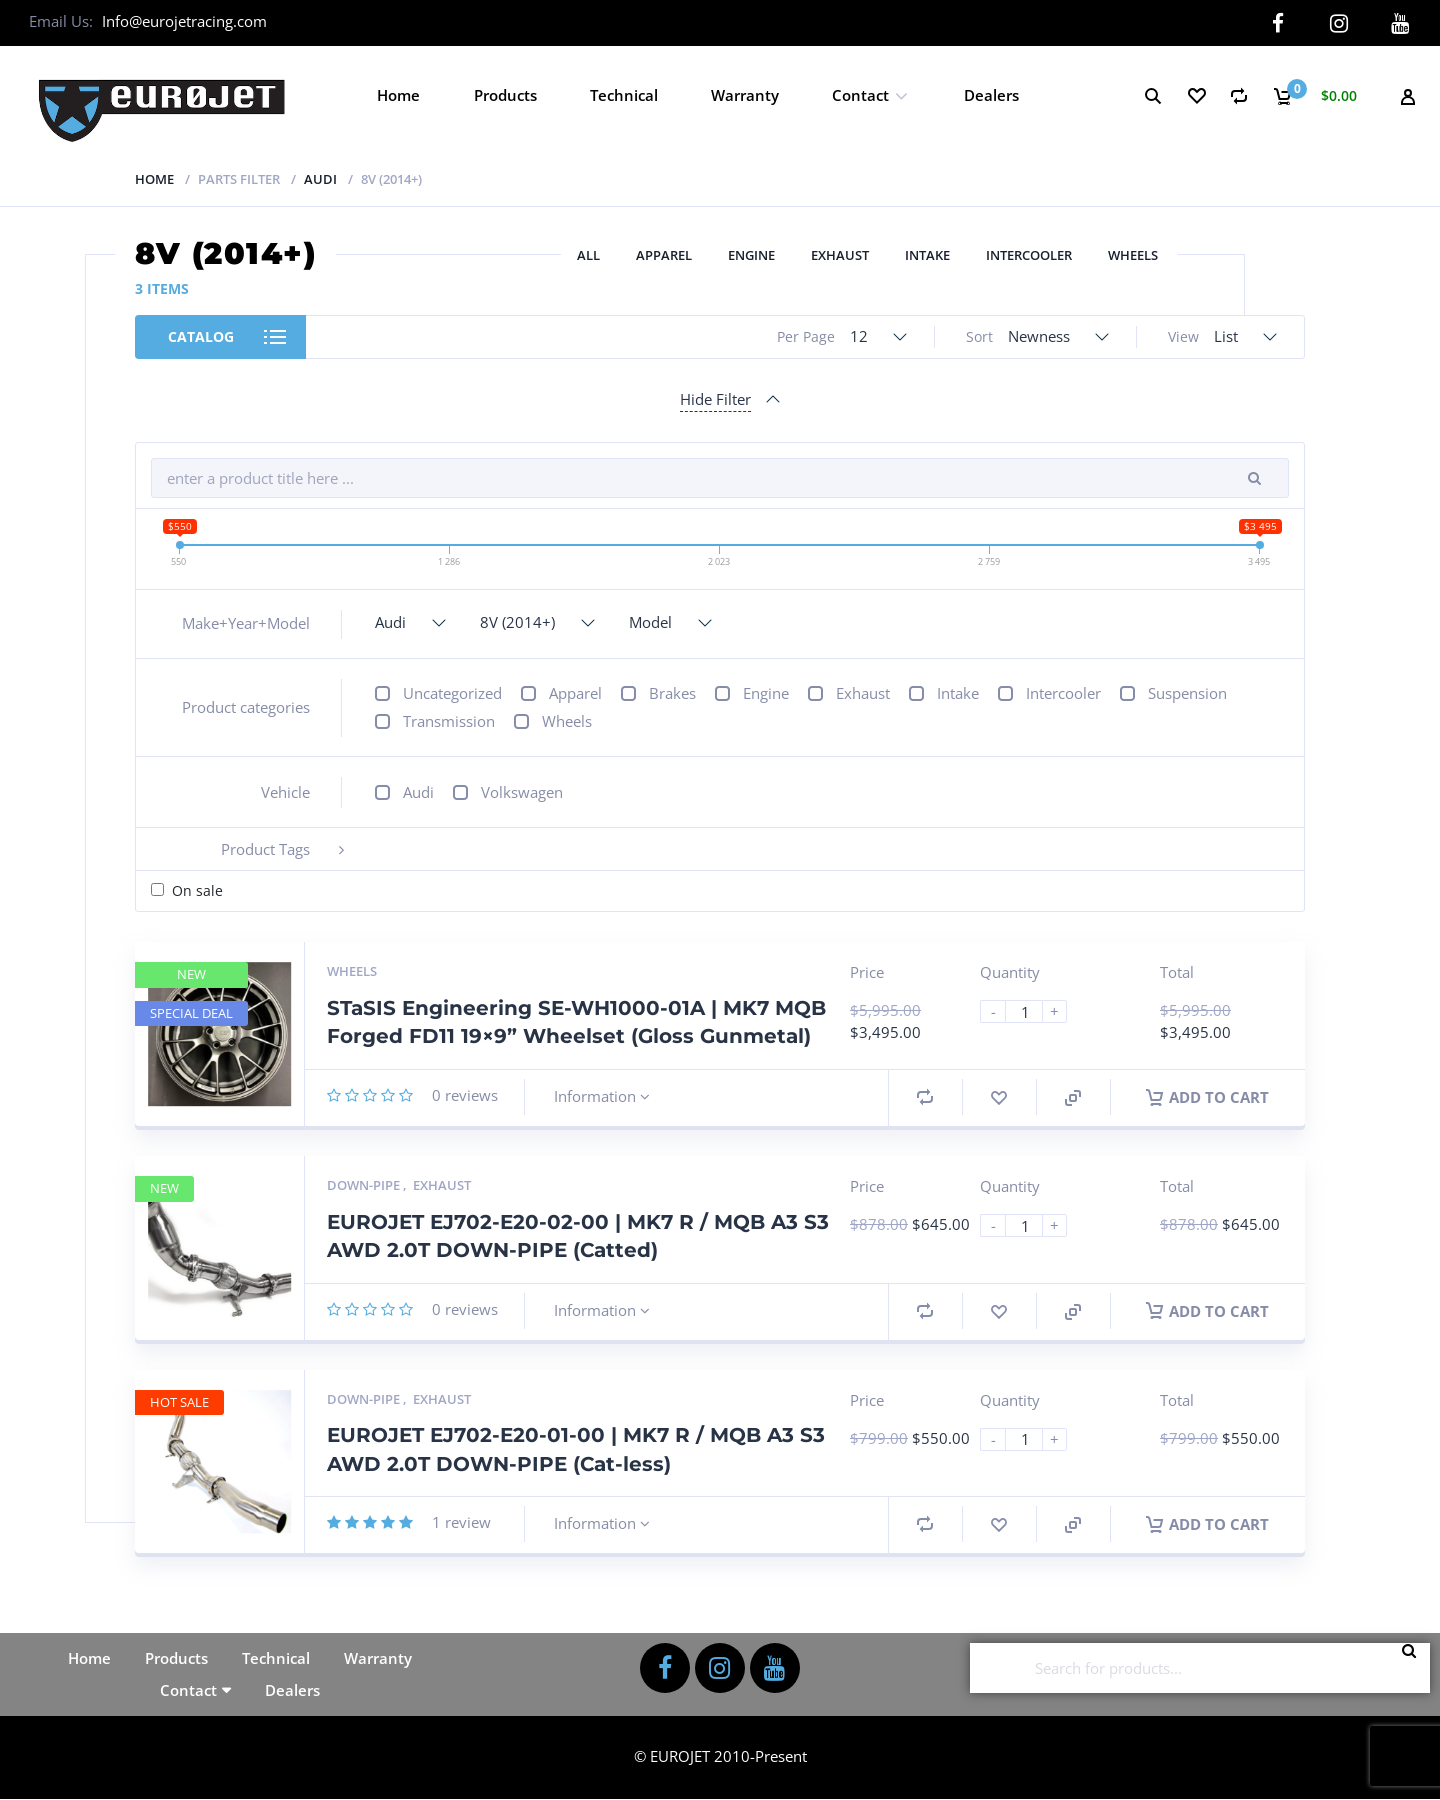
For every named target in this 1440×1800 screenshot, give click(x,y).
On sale (197, 890)
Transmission (449, 721)
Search (1415, 1668)
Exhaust (840, 255)
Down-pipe (365, 1185)
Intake (927, 255)
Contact (860, 95)
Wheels (1133, 255)
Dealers (991, 95)
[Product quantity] (1032, 1011)
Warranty (745, 95)
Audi (320, 179)
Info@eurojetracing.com (184, 21)
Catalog (201, 336)
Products (505, 95)
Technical (624, 95)
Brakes (672, 693)
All (588, 255)
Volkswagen (522, 792)
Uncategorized (452, 693)
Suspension (1187, 693)
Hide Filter (715, 399)
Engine (751, 255)
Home (398, 95)
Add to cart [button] (1207, 1097)
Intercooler (1029, 255)
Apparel (664, 255)
